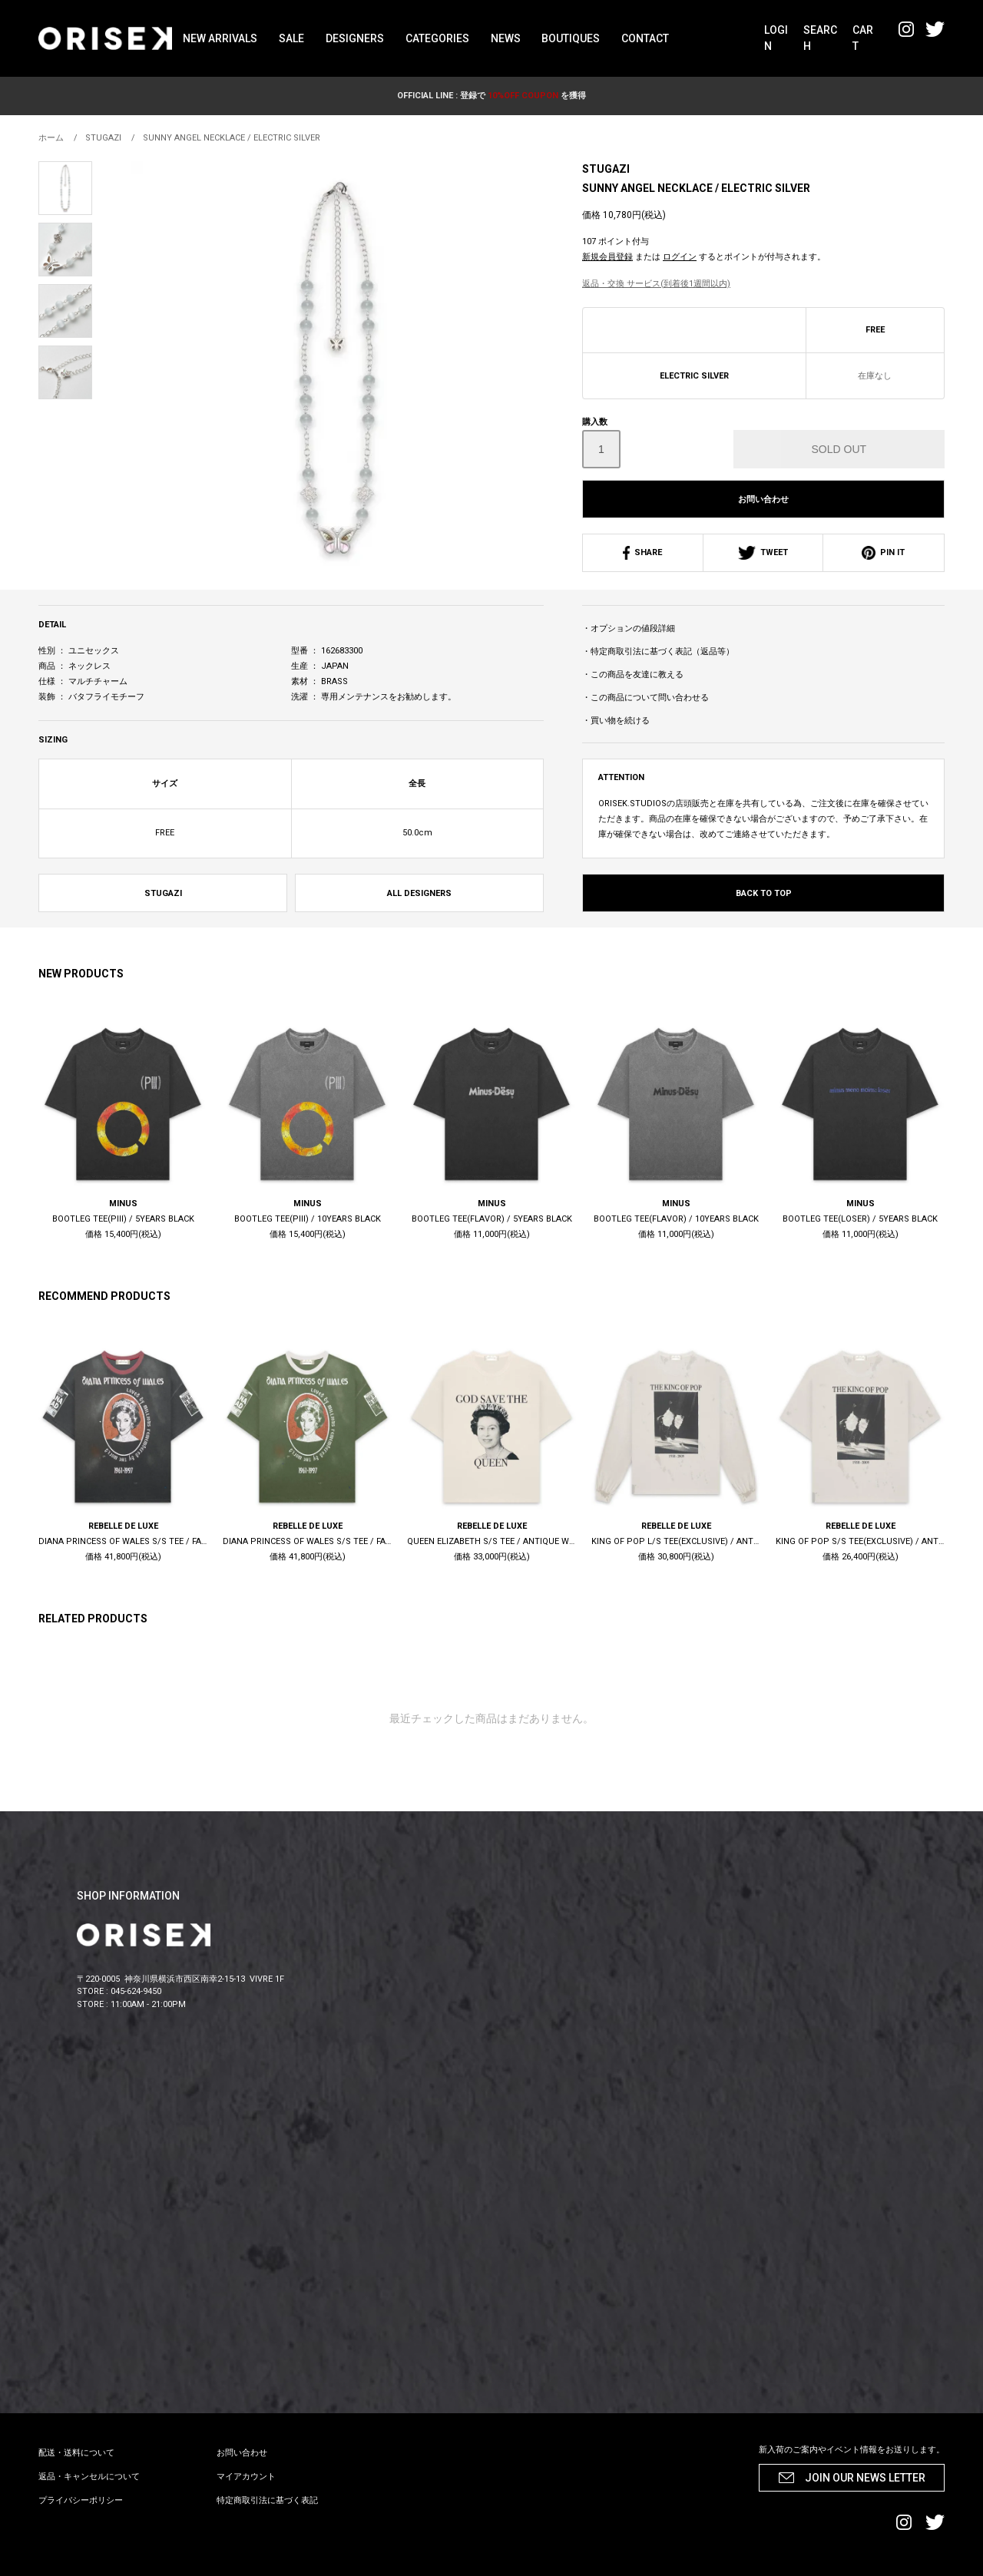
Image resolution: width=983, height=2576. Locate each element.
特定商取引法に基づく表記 (267, 2500)
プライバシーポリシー (80, 2500)
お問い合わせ (763, 499)
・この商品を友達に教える (632, 675)
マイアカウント (246, 2477)
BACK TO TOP (764, 893)
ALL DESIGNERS (419, 893)
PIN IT (883, 552)
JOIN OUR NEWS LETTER (865, 2477)
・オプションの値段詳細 (628, 628)
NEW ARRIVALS (220, 38)
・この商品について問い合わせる (645, 698)
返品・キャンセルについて (89, 2477)
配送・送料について (76, 2453)
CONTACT (645, 38)
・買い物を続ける (616, 721)
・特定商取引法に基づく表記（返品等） (658, 651)
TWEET (763, 552)
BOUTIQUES (570, 38)
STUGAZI (606, 169)
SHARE (642, 552)
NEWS (506, 38)
